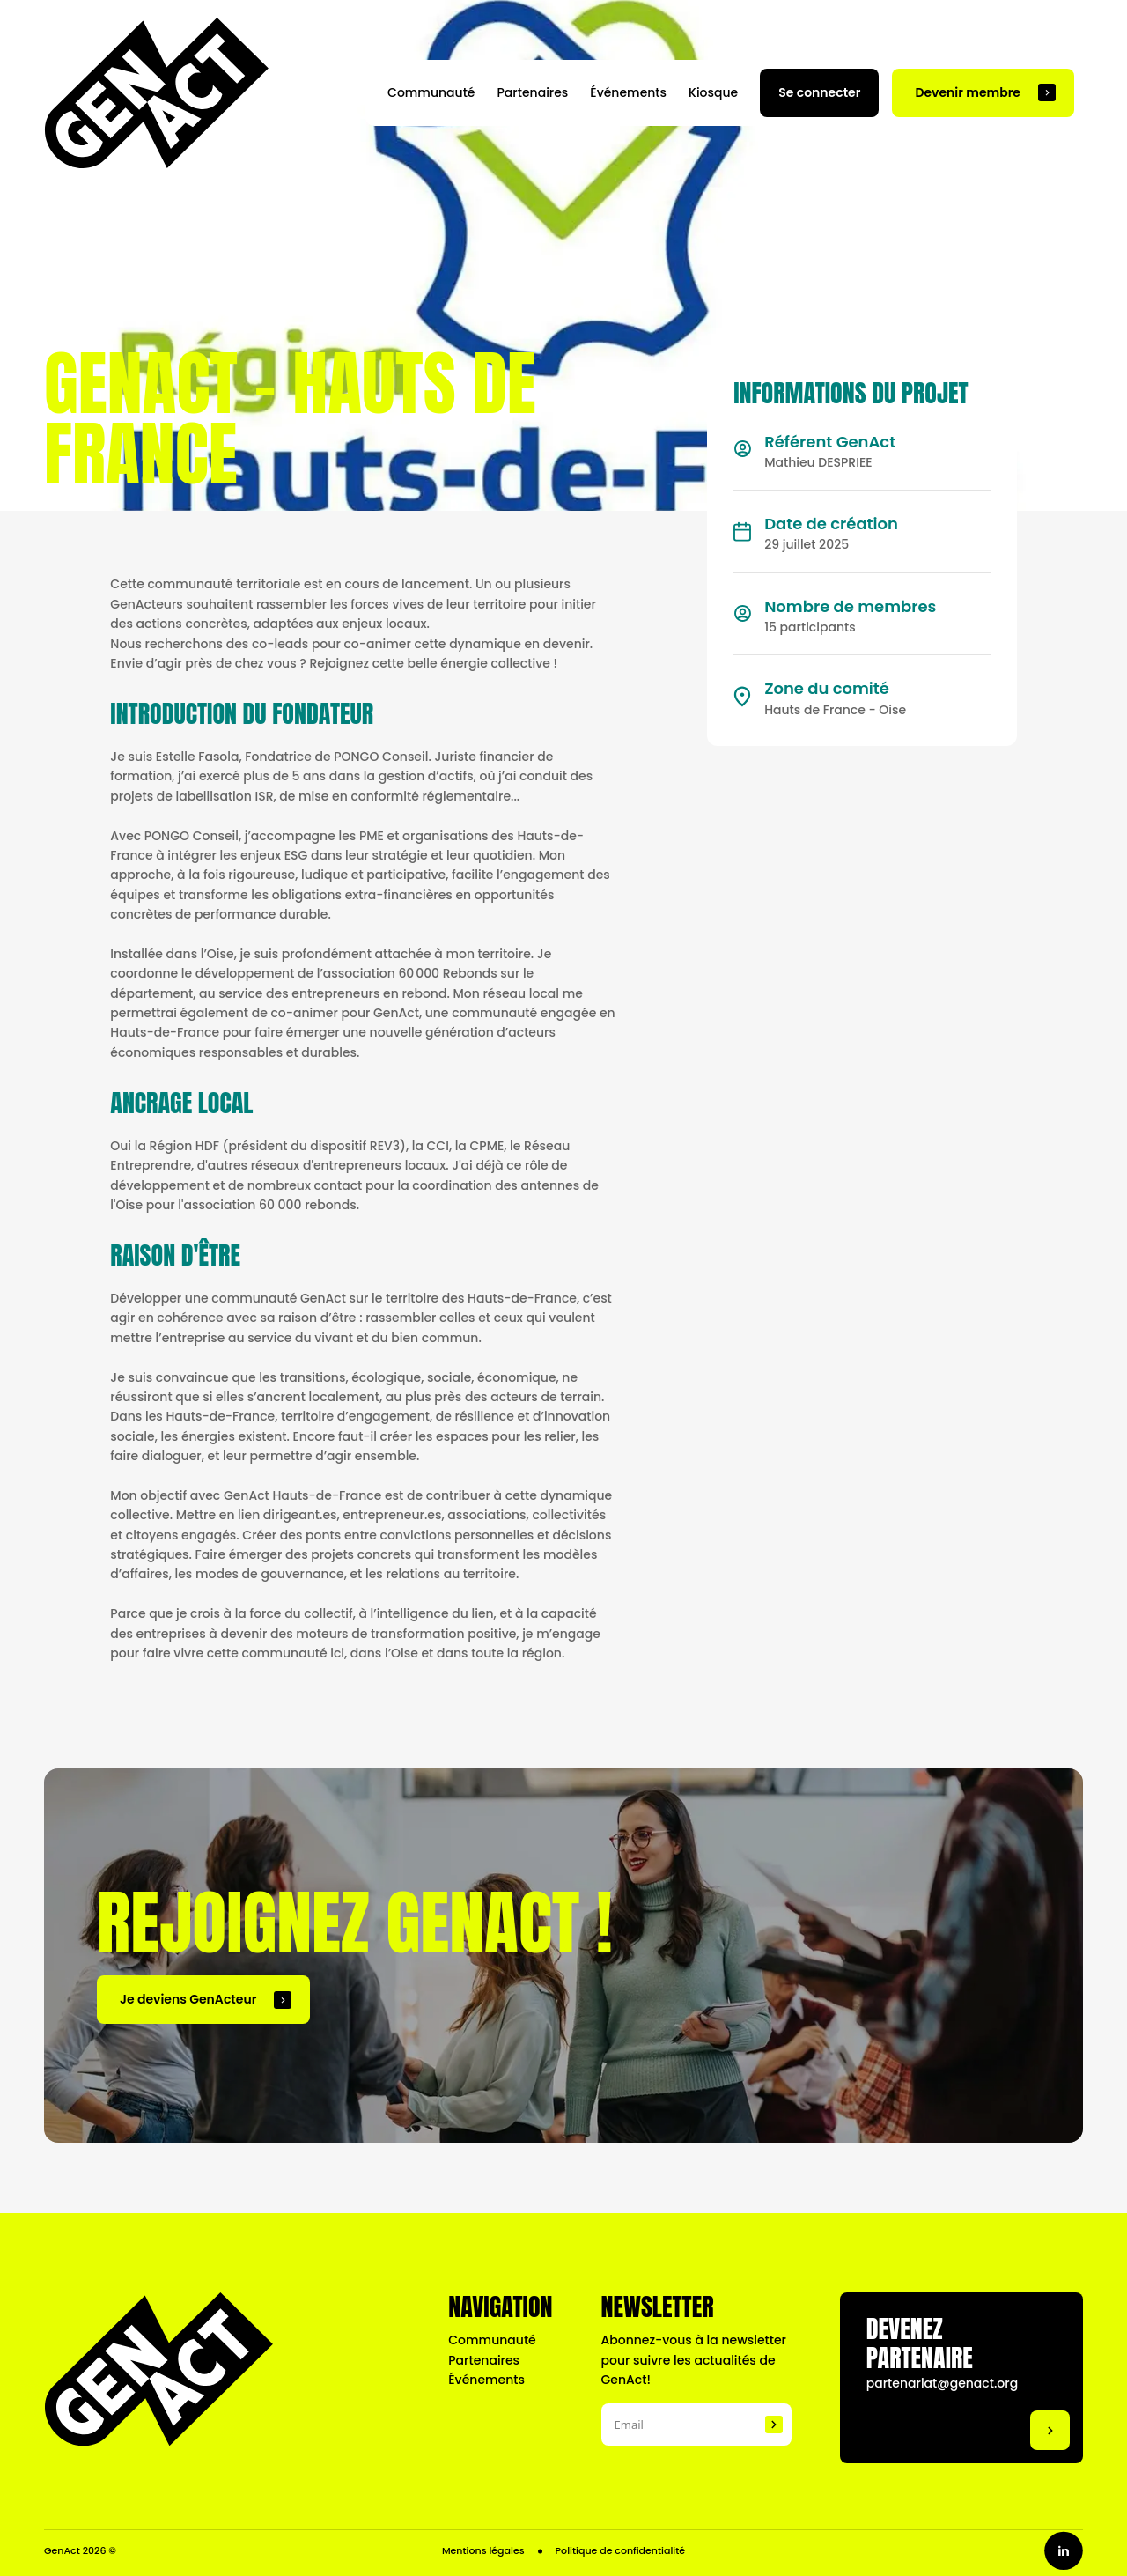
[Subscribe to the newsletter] (774, 2424)
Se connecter (819, 92)
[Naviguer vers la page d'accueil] (156, 93)
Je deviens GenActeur (188, 1999)
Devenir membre (967, 92)
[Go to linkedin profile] (1063, 2551)
